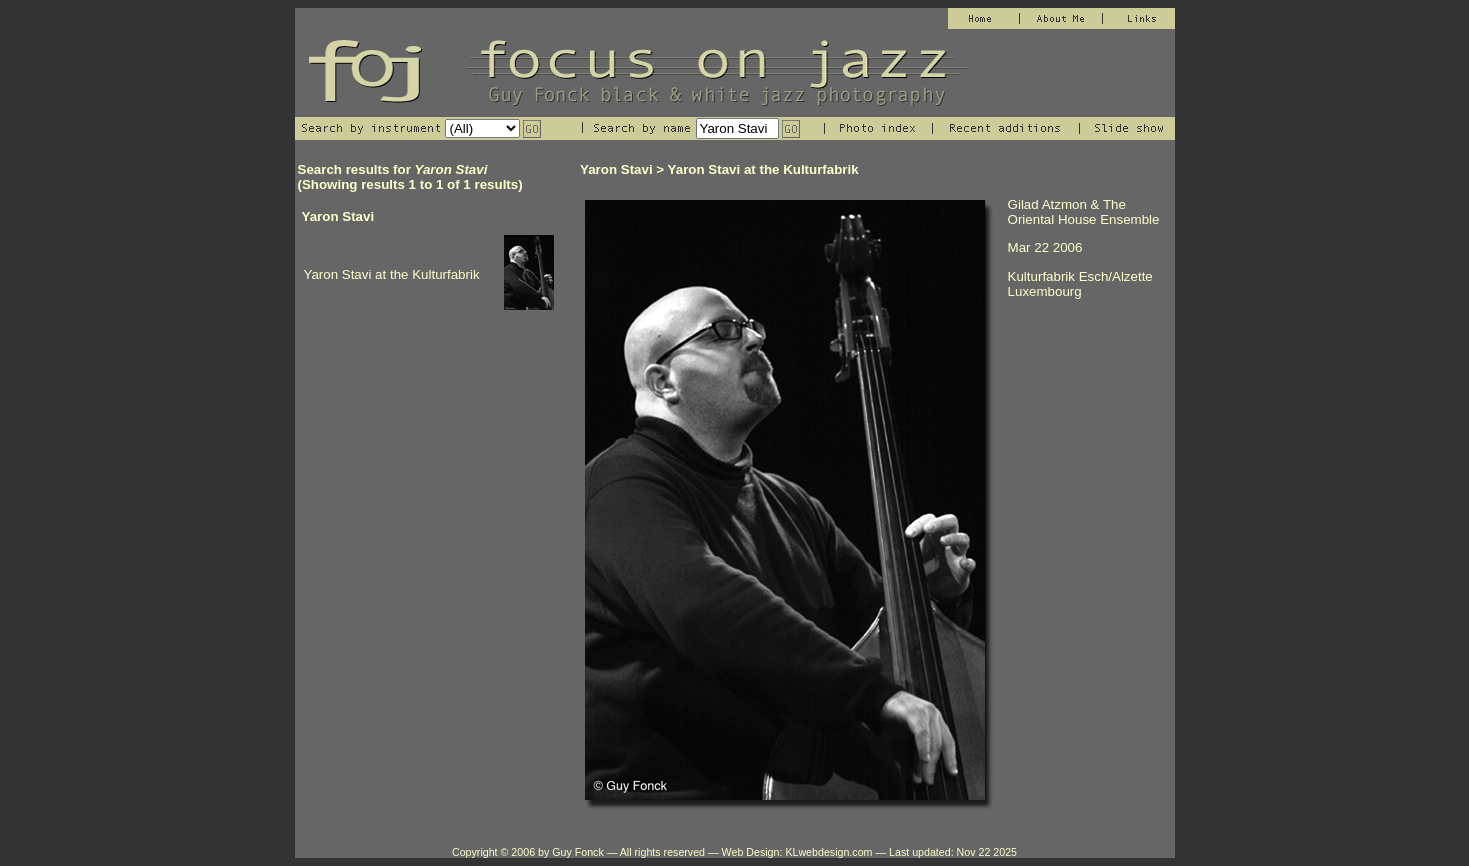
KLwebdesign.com (828, 852)
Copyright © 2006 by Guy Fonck (528, 852)
